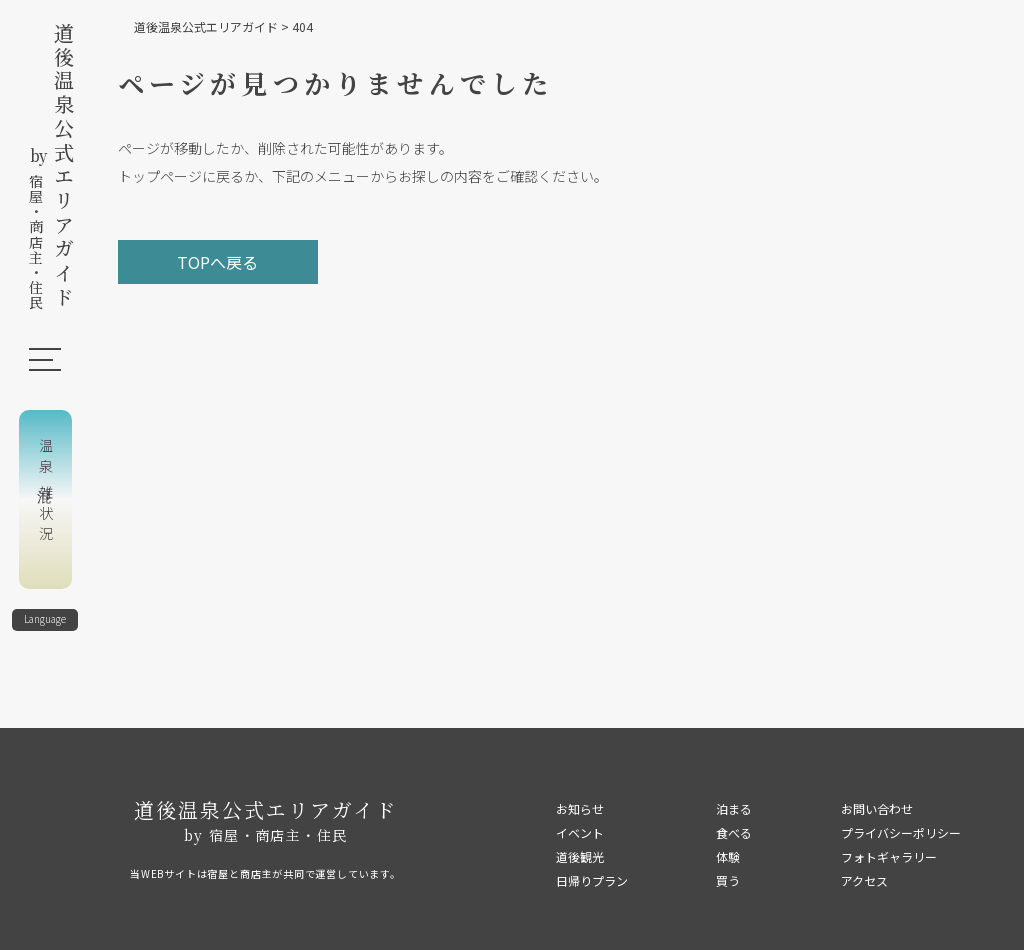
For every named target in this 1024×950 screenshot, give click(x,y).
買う (728, 880)
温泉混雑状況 (46, 492)
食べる (734, 832)
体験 (728, 856)
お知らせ (580, 808)
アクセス (864, 880)
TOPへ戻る (217, 262)
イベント (580, 832)
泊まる (734, 808)
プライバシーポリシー (901, 832)
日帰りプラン (592, 880)
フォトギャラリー (889, 856)
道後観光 (580, 856)
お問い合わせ (877, 808)
